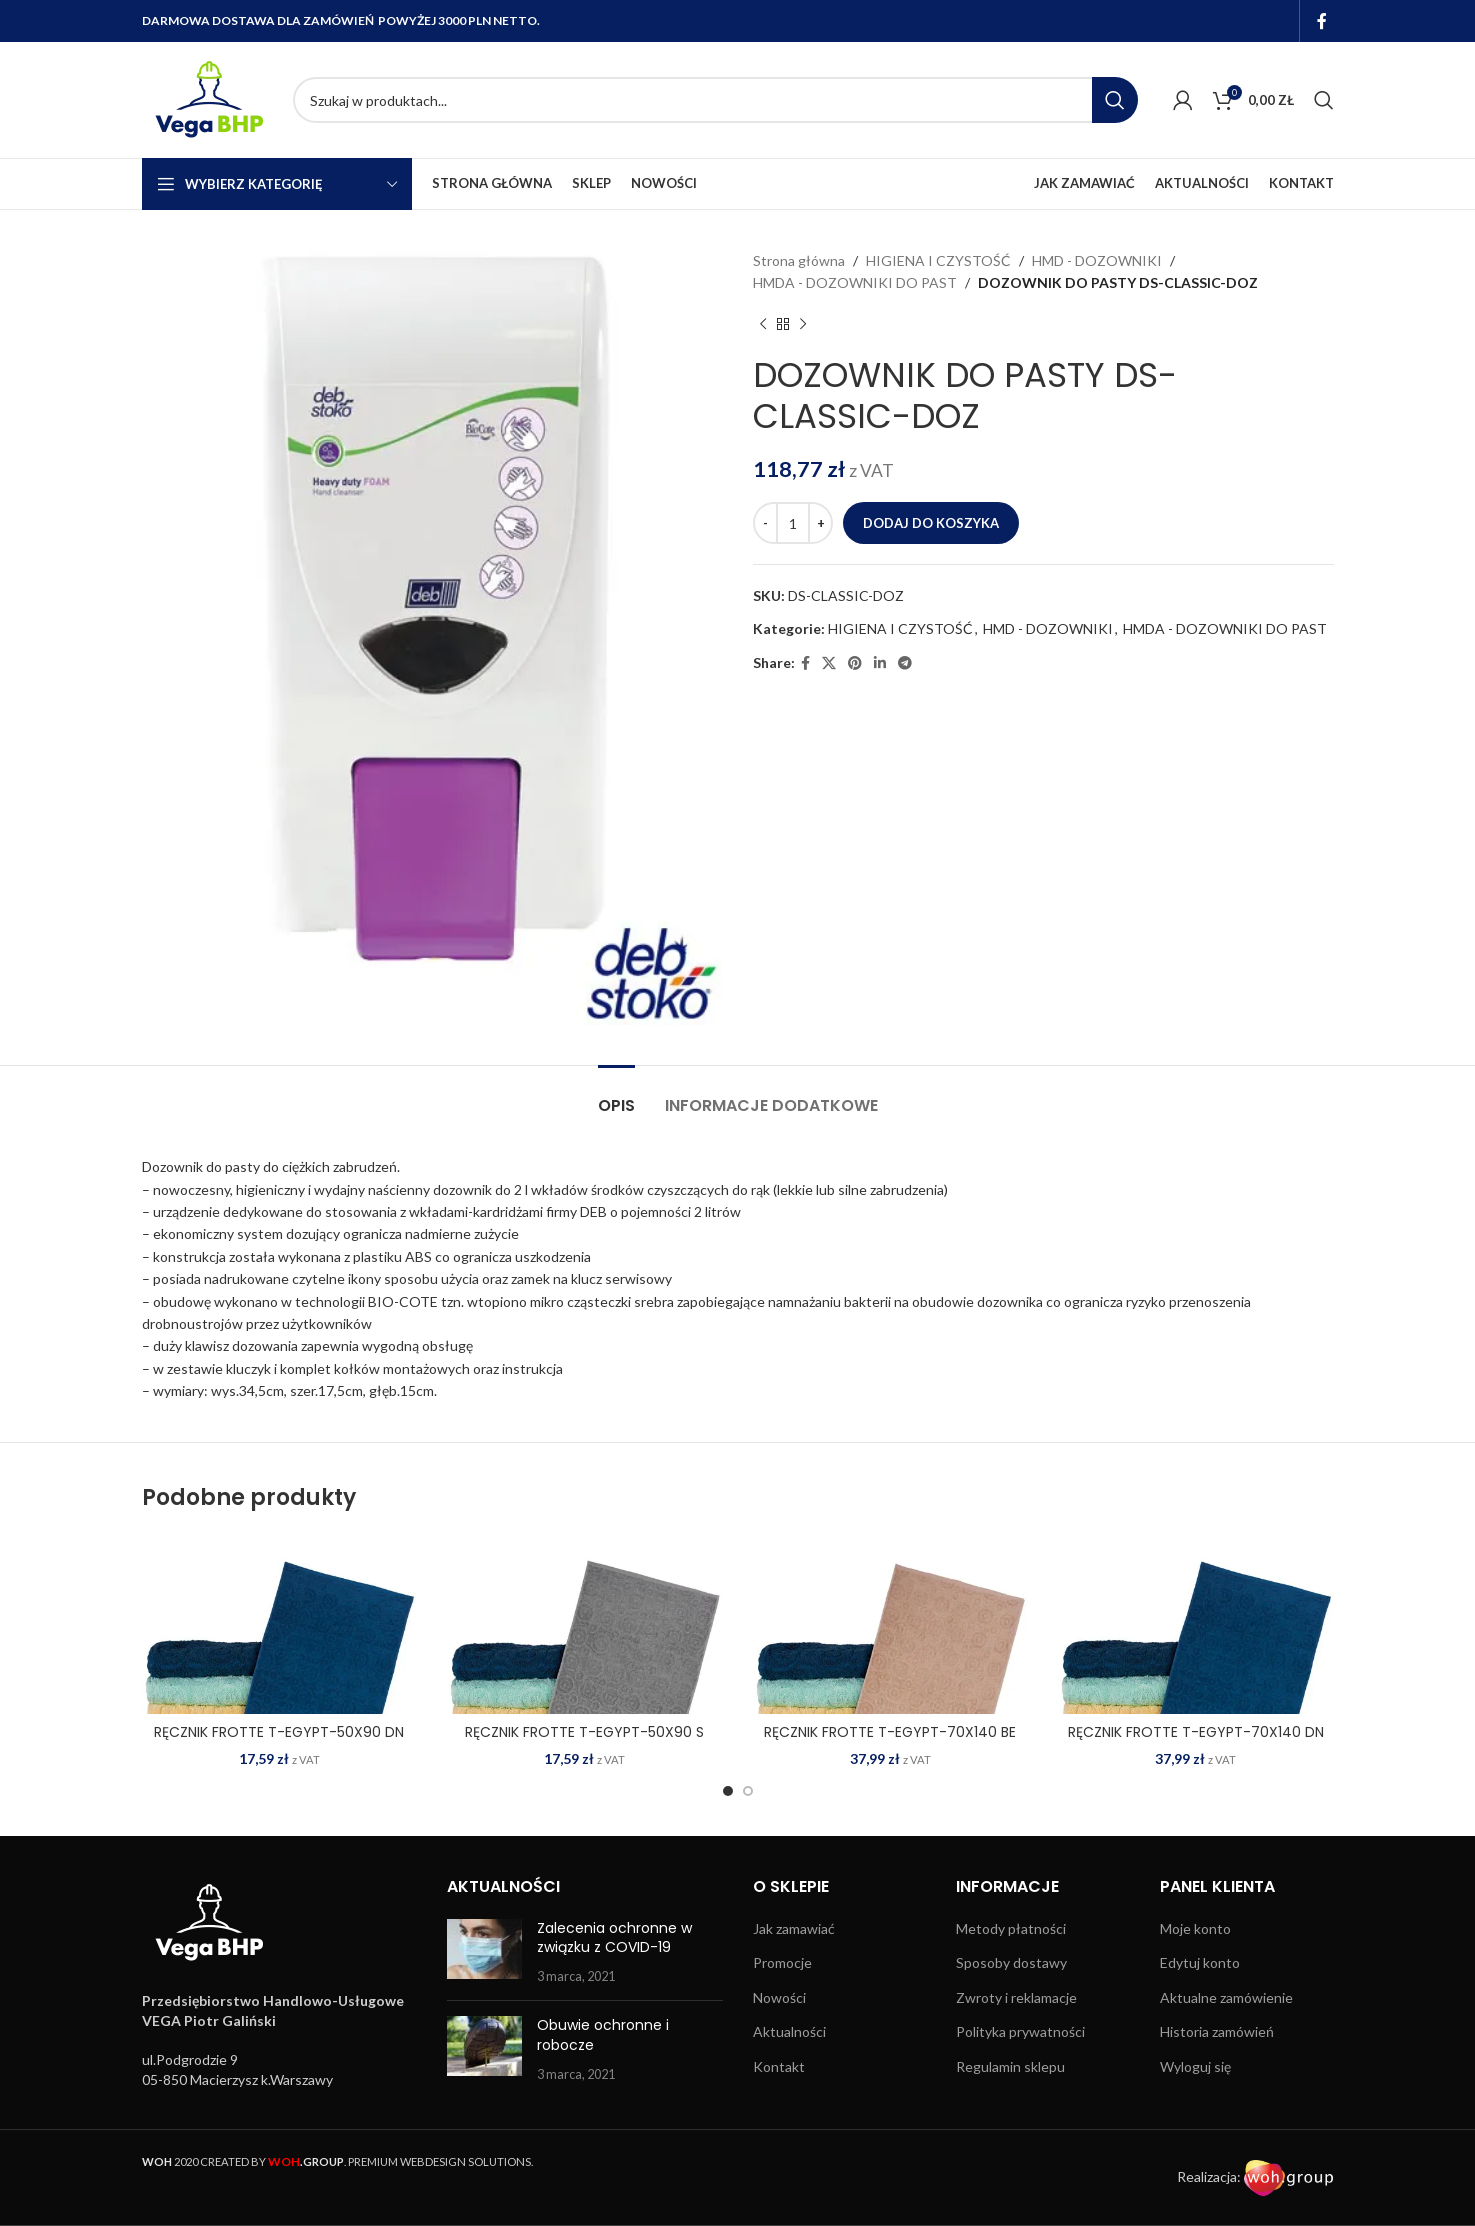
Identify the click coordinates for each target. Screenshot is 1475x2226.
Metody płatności (1011, 1928)
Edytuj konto (1200, 1962)
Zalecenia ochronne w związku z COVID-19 (614, 1938)
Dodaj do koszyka (931, 523)
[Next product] (803, 325)
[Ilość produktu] (793, 523)
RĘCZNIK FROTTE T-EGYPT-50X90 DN (279, 1732)
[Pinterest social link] (855, 663)
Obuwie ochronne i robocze (603, 2035)
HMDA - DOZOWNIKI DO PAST (855, 282)
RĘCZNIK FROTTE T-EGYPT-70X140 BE (890, 1732)
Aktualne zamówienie (1226, 1997)
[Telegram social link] (905, 663)
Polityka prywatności (1020, 2031)
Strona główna (799, 260)
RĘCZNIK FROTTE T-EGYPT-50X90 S (584, 1732)
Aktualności (789, 2031)
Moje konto (1195, 1928)
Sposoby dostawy (1011, 1962)
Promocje (782, 1962)
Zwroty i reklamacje (1016, 1997)
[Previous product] (763, 325)
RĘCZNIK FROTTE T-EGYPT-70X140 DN (1196, 1732)
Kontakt (779, 2066)
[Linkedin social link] (880, 663)
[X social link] (829, 663)
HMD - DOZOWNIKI (1097, 260)
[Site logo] (207, 98)
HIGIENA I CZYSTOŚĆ (938, 260)
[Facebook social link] (1321, 21)
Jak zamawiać (794, 1928)
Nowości (779, 1997)
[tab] (616, 1095)
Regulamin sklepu (1010, 2066)
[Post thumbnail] (484, 1952)
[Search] (715, 100)
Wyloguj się (1195, 2066)
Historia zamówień (1217, 2031)
